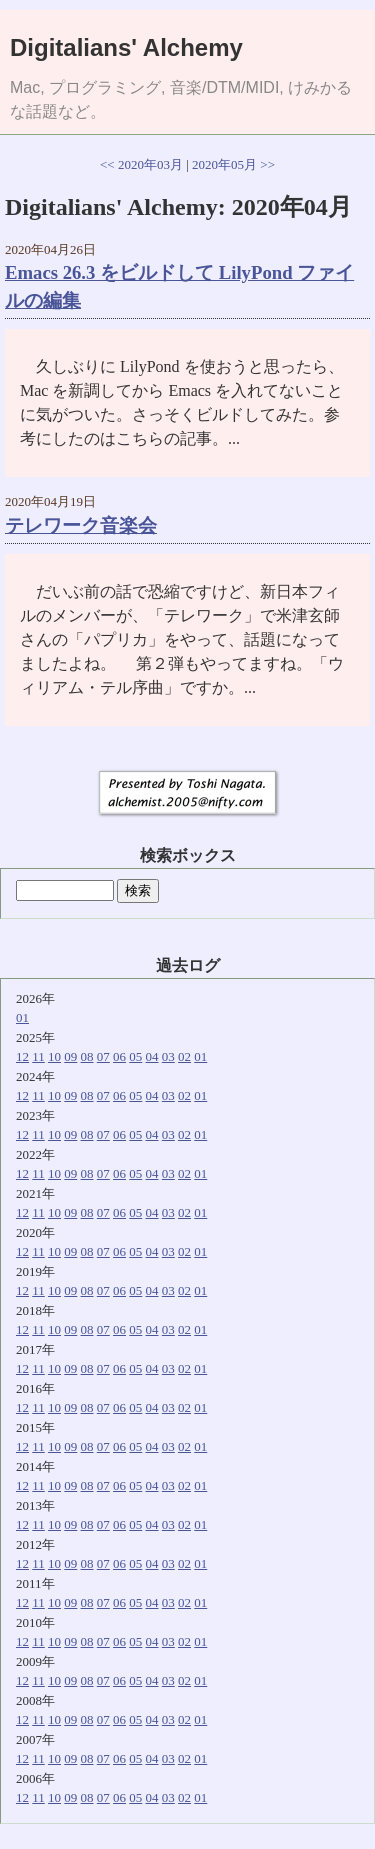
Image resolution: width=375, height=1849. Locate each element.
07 (103, 1056)
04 (152, 1056)
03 (168, 1056)
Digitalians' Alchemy (126, 47)
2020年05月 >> (233, 164)
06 (119, 1056)
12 (22, 1056)
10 (54, 1056)
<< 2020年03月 (141, 164)
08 (87, 1056)
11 (38, 1056)
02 (184, 1056)
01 (22, 1017)
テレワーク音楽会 (81, 525)
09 (70, 1056)
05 (135, 1056)
